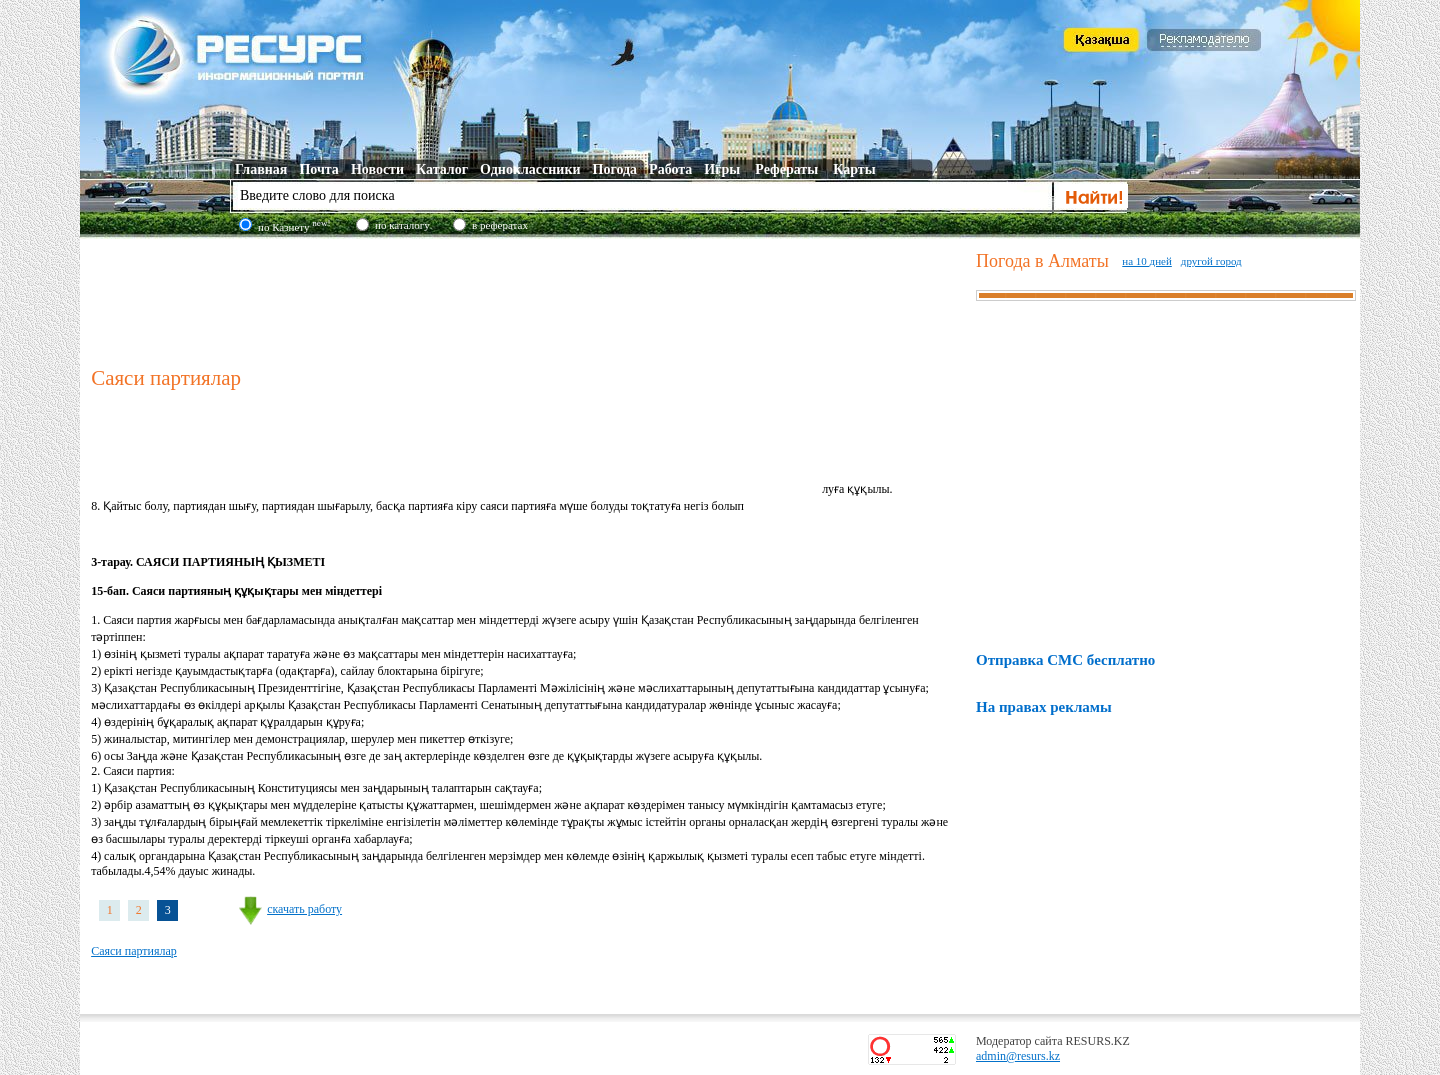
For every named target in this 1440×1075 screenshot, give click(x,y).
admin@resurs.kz (1018, 1056)
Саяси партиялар (134, 951)
